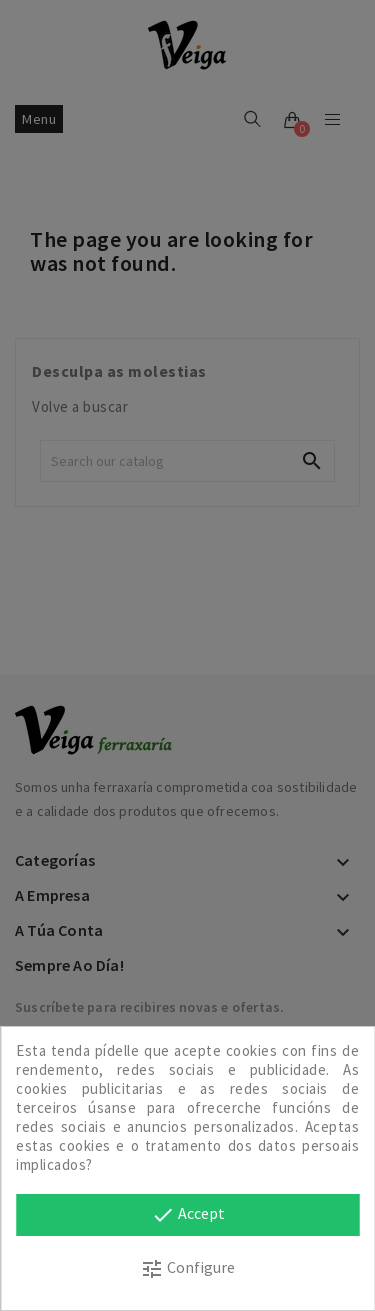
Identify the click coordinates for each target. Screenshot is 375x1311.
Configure (187, 1269)
